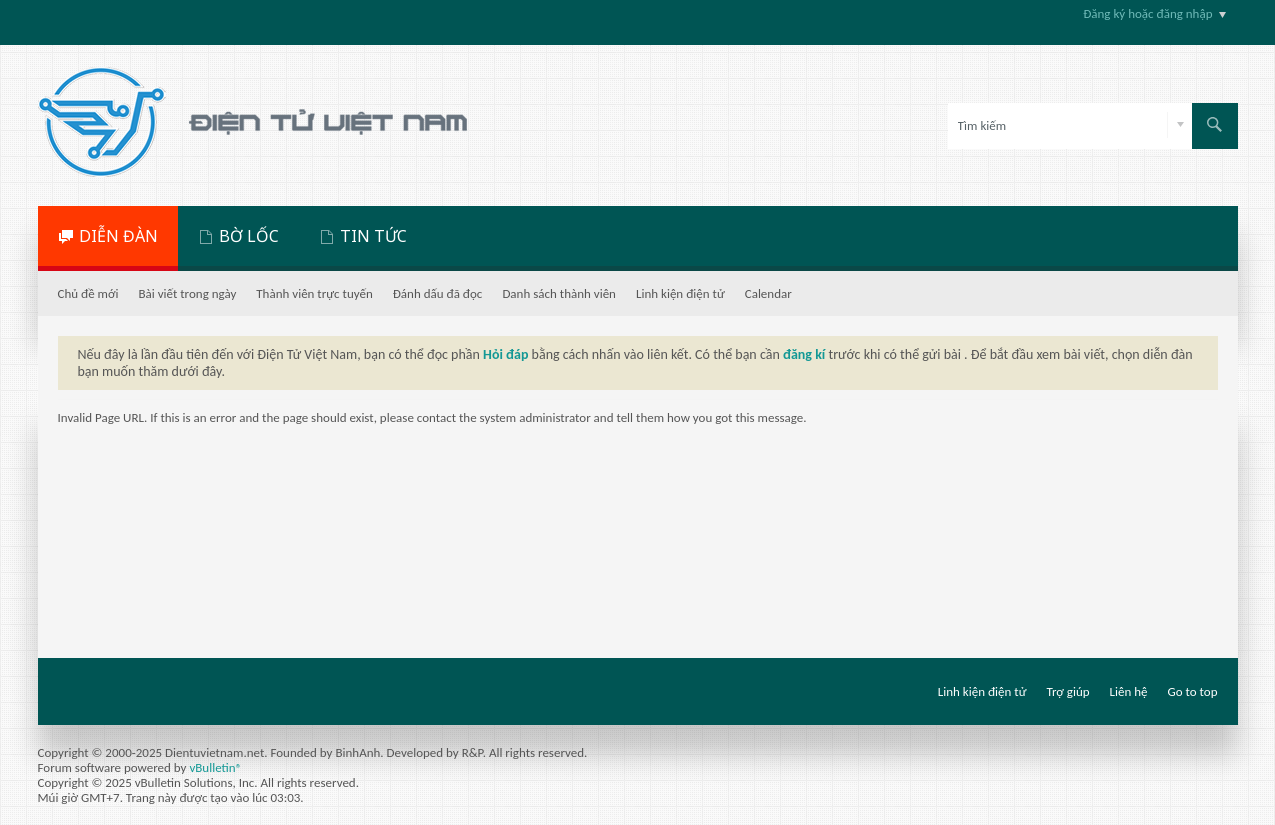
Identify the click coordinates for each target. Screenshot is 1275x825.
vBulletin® (215, 767)
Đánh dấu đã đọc (438, 293)
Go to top (1193, 691)
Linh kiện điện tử (680, 293)
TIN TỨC (373, 236)
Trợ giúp (1068, 691)
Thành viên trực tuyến (314, 293)
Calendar (768, 293)
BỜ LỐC (249, 236)
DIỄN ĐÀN (118, 236)
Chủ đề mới (88, 293)
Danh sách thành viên (559, 293)
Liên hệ (1129, 691)
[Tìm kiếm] (1070, 126)
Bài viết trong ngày (188, 293)
